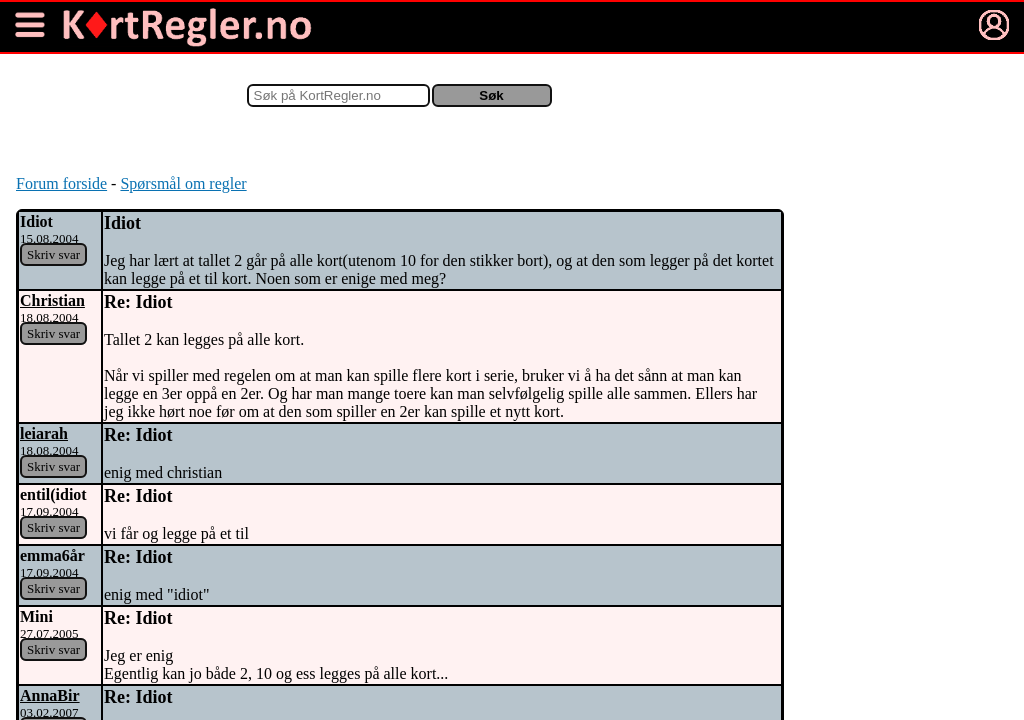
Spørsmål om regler (183, 183)
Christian (52, 300)
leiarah (44, 433)
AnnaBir (50, 695)
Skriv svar (53, 254)
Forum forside (61, 183)
